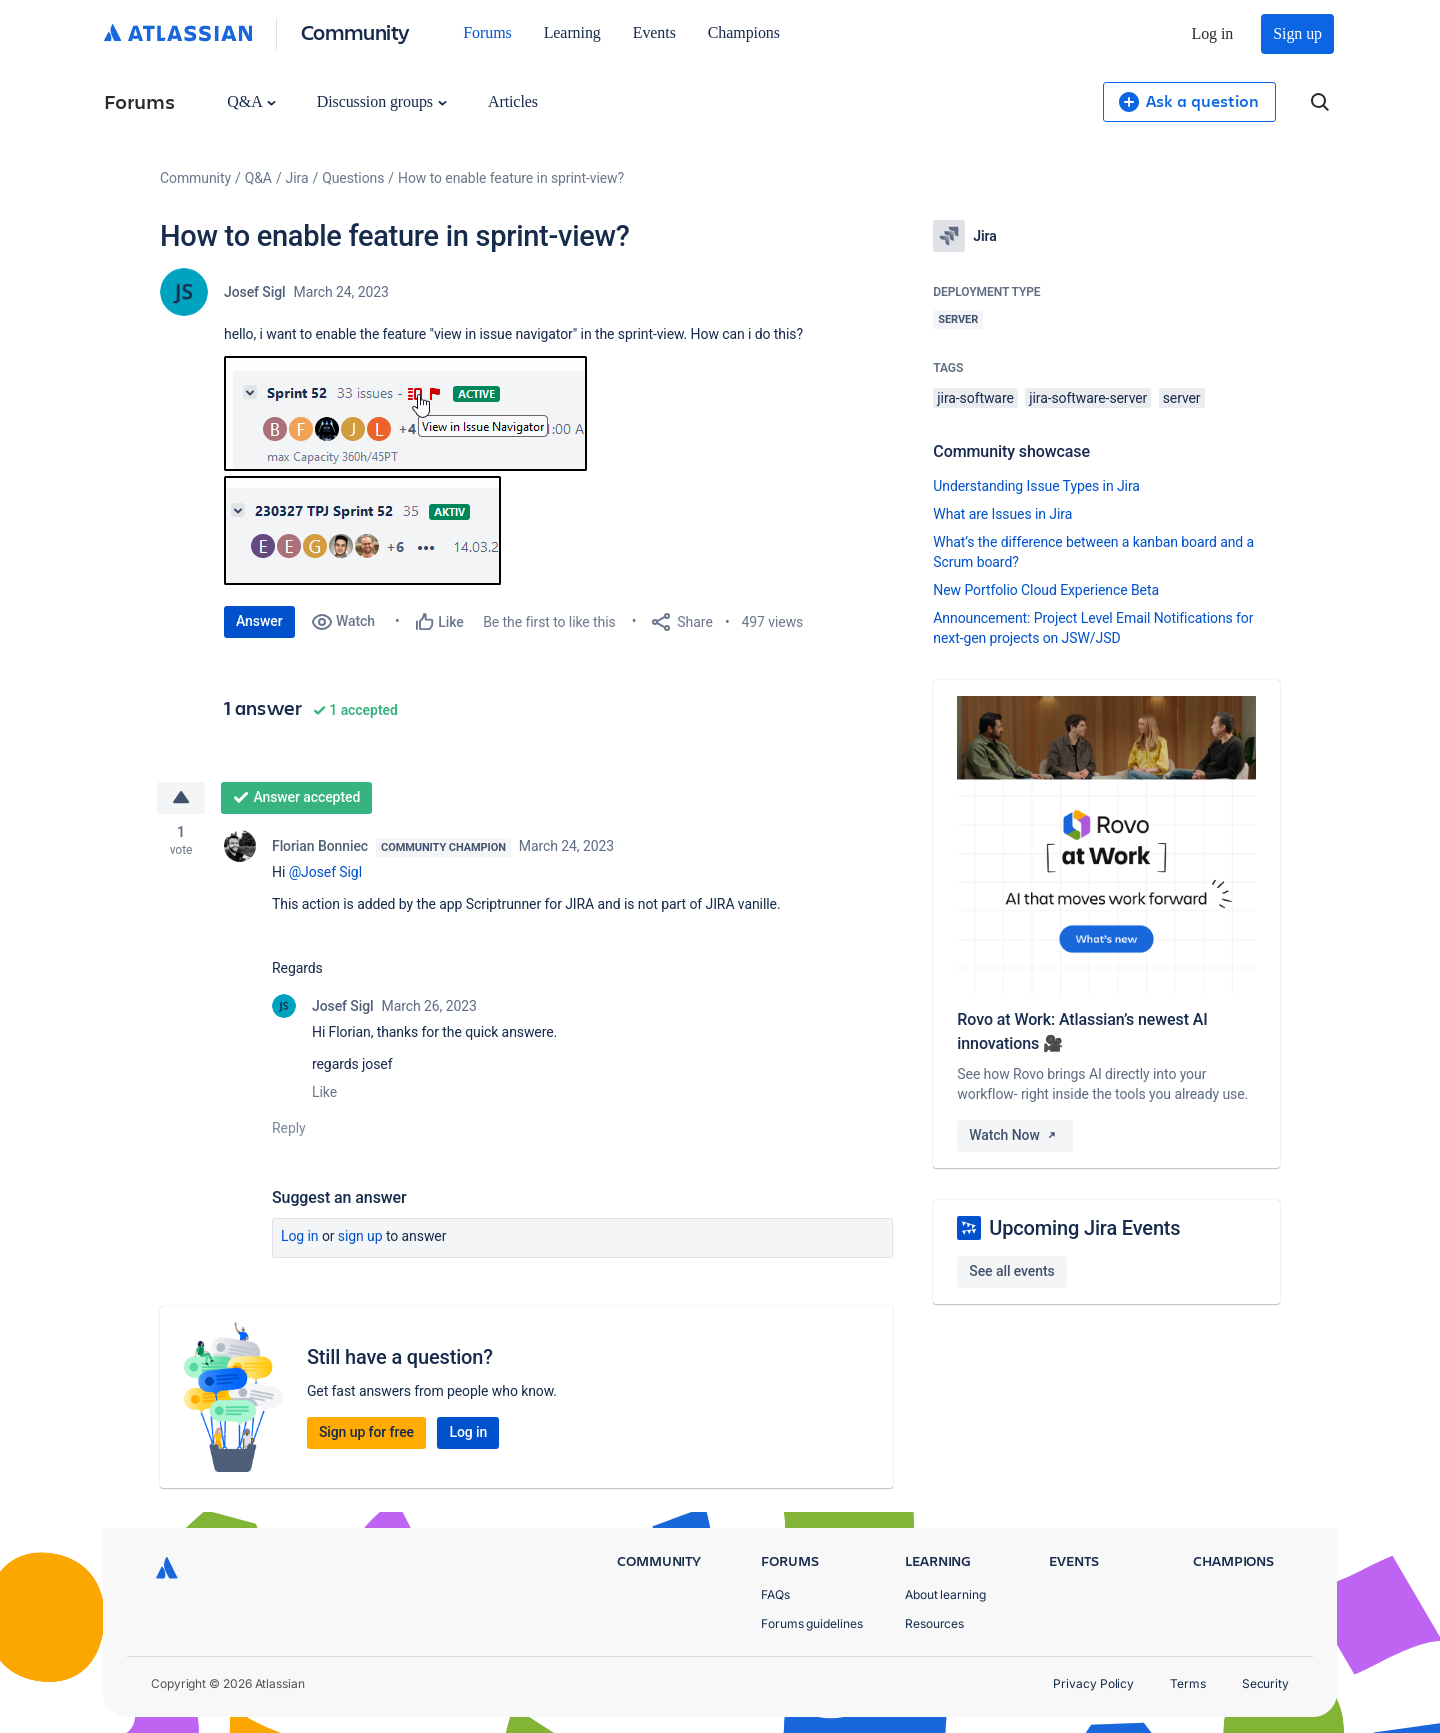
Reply (289, 1128)
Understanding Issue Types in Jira (1036, 486)
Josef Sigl (255, 292)
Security (1265, 1683)
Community (355, 31)
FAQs (775, 1594)
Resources (934, 1623)
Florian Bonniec (320, 846)
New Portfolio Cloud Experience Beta (1046, 590)
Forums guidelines (812, 1623)
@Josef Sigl (325, 872)
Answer (259, 621)
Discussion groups (382, 101)
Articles (513, 101)
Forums (487, 32)
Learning (572, 32)
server (1182, 398)
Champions (744, 32)
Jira (297, 178)
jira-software (975, 398)
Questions (353, 178)
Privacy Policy (1093, 1683)
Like (324, 1092)
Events (654, 32)
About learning (945, 1594)
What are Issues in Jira (1002, 514)
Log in (1213, 33)
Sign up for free (366, 1432)
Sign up (1297, 33)
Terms (1188, 1683)
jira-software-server (1088, 398)
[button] (405, 413)
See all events (1011, 1271)
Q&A (251, 101)
